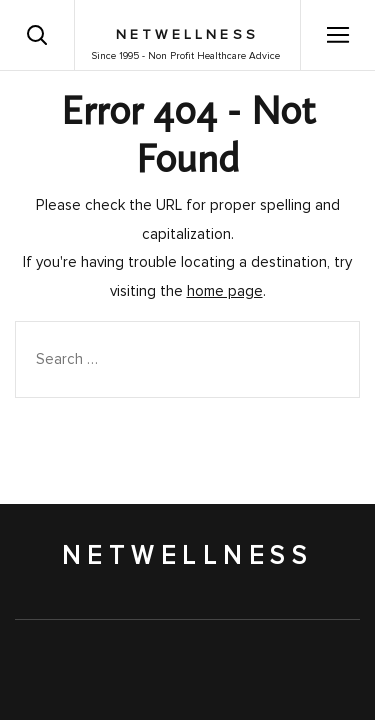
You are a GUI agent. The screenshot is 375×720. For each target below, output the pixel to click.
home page (225, 291)
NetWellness (187, 35)
